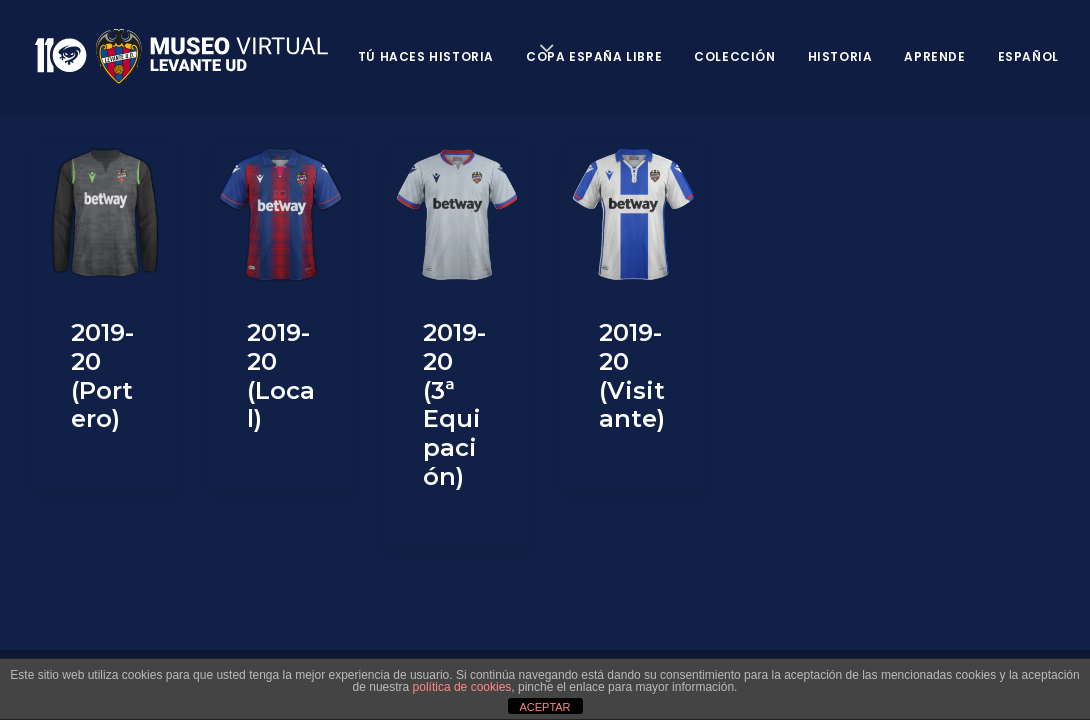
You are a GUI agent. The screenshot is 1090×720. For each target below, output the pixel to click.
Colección (734, 56)
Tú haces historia (426, 56)
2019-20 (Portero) (102, 375)
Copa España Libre (594, 56)
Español (1028, 56)
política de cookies (462, 687)
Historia (840, 56)
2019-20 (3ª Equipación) (454, 404)
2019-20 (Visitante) (632, 375)
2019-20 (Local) (281, 375)
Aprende (934, 56)
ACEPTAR (544, 707)
